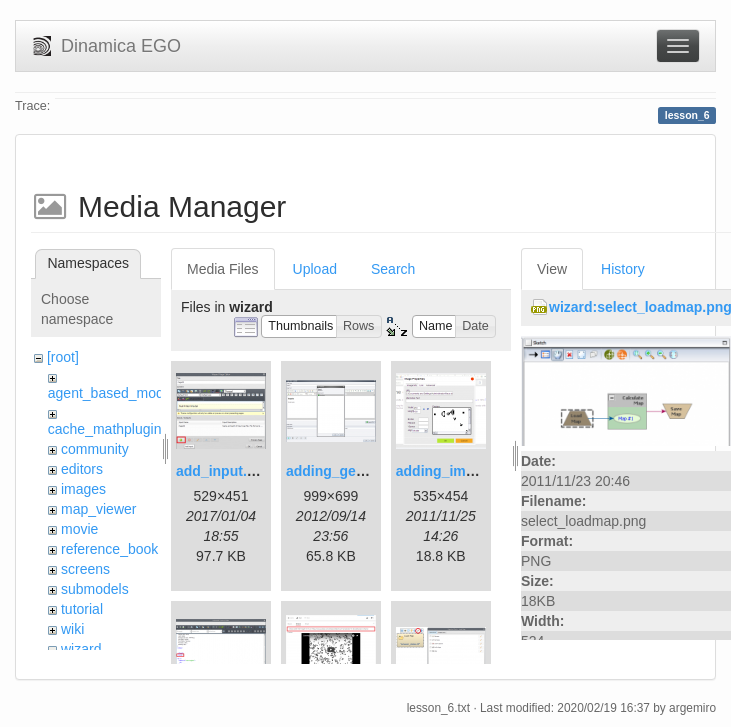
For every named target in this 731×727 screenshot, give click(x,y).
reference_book (109, 549)
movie (79, 529)
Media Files (223, 269)
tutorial (82, 609)
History (623, 269)
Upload (315, 269)
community (95, 449)
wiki (72, 629)
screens (85, 569)
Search (393, 269)
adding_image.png (458, 471)
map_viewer (98, 509)
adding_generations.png (367, 471)
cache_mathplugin (105, 429)
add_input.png (224, 471)
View (552, 269)
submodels (95, 589)
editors (82, 469)
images (83, 489)
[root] (63, 357)
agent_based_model (111, 393)
